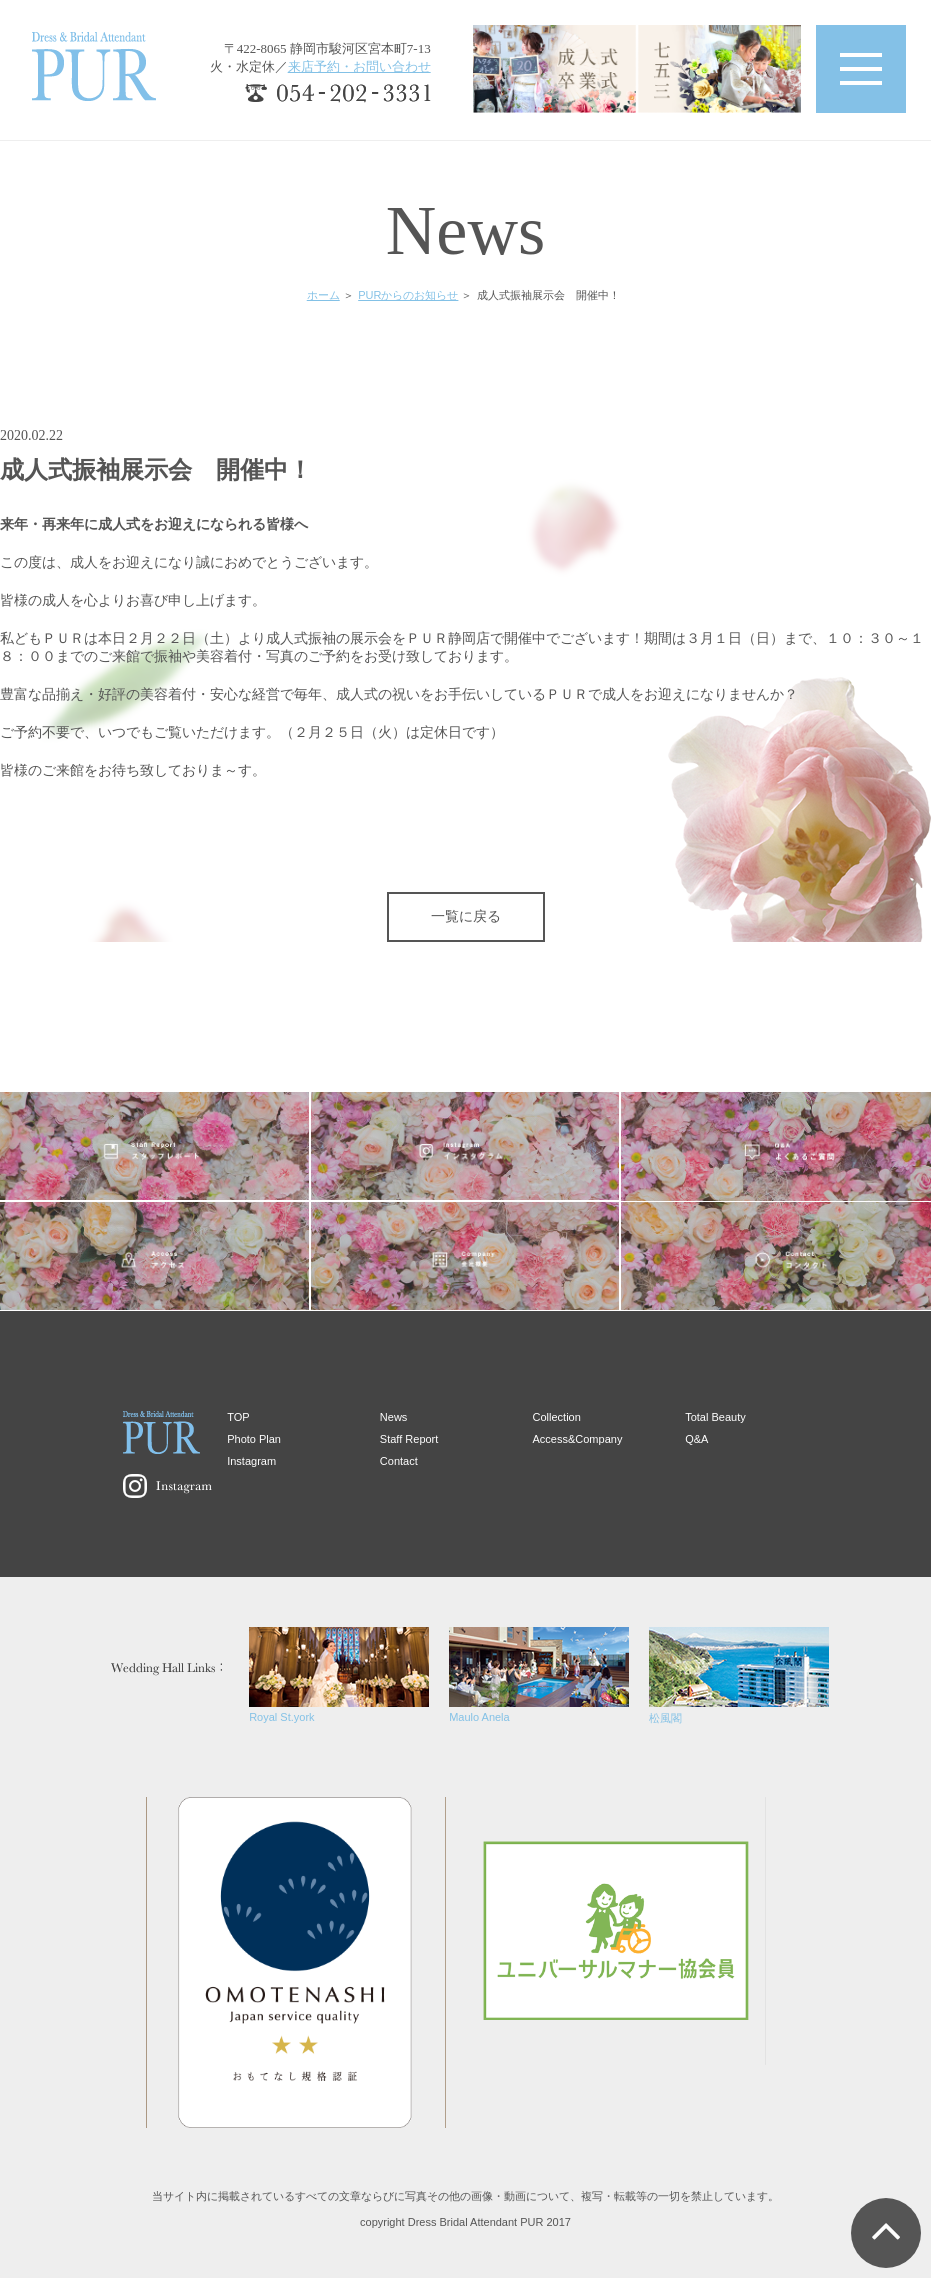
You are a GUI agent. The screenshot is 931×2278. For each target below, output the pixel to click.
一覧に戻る (466, 916)
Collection (557, 1417)
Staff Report (409, 1439)
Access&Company (578, 1439)
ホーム (323, 295)
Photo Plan (254, 1439)
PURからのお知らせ (408, 295)
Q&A (696, 1439)
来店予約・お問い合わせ (359, 66)
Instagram (251, 1461)
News (394, 1417)
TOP (238, 1417)
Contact (399, 1461)
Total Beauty (715, 1417)
